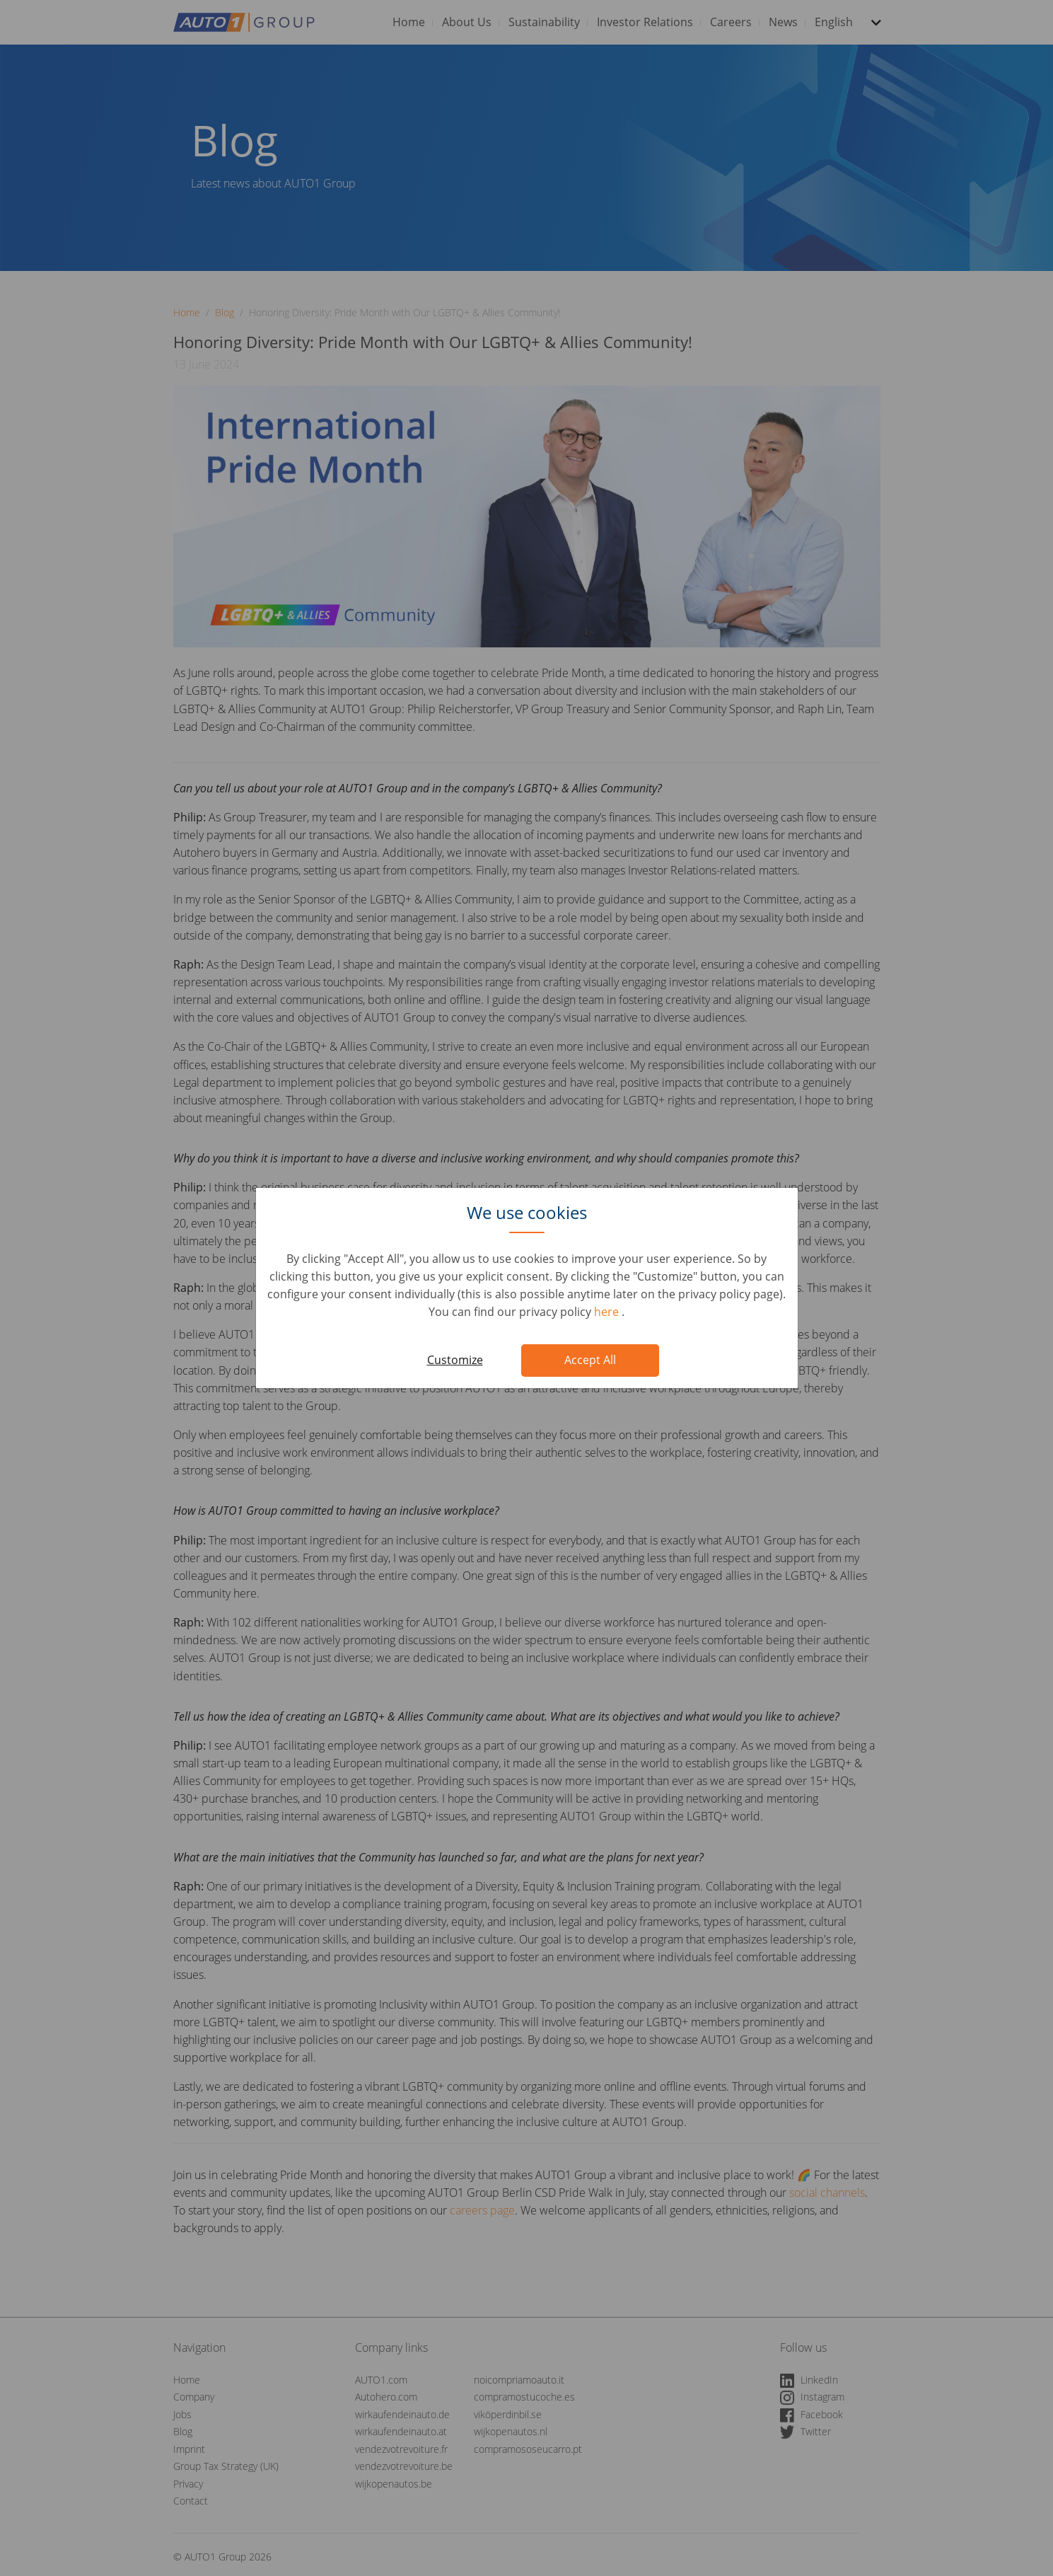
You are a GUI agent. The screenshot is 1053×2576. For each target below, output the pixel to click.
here (608, 1311)
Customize (455, 1360)
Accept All (590, 1360)
